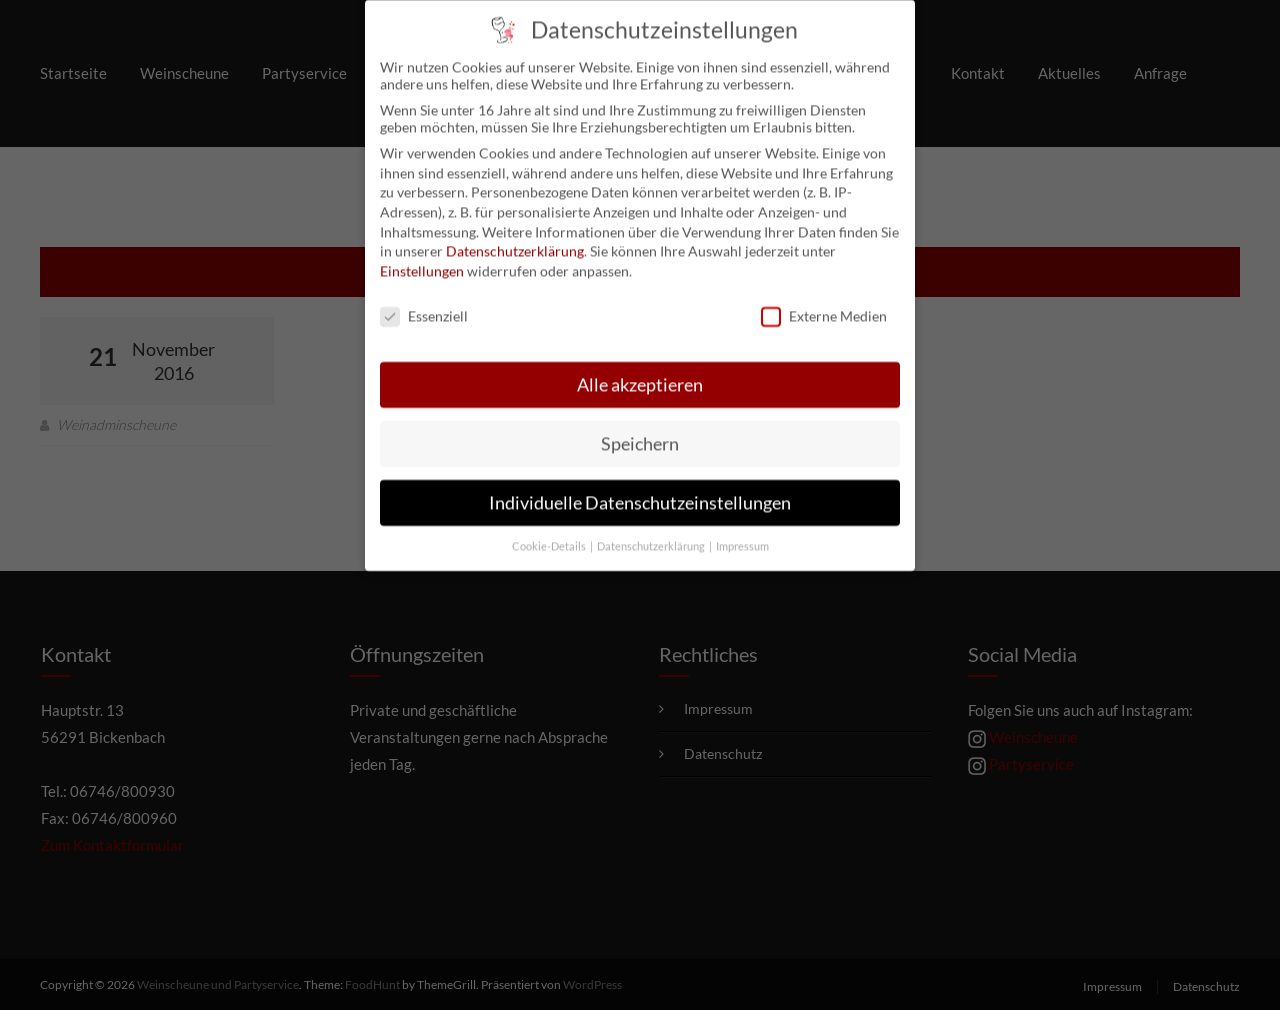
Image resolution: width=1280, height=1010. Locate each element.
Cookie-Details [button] (550, 532)
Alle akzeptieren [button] (640, 370)
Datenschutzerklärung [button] (652, 532)
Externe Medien (824, 301)
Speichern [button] (640, 429)
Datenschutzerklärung (515, 236)
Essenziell (424, 301)
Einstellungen (422, 256)
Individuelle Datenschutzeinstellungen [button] (640, 488)
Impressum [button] (742, 532)
